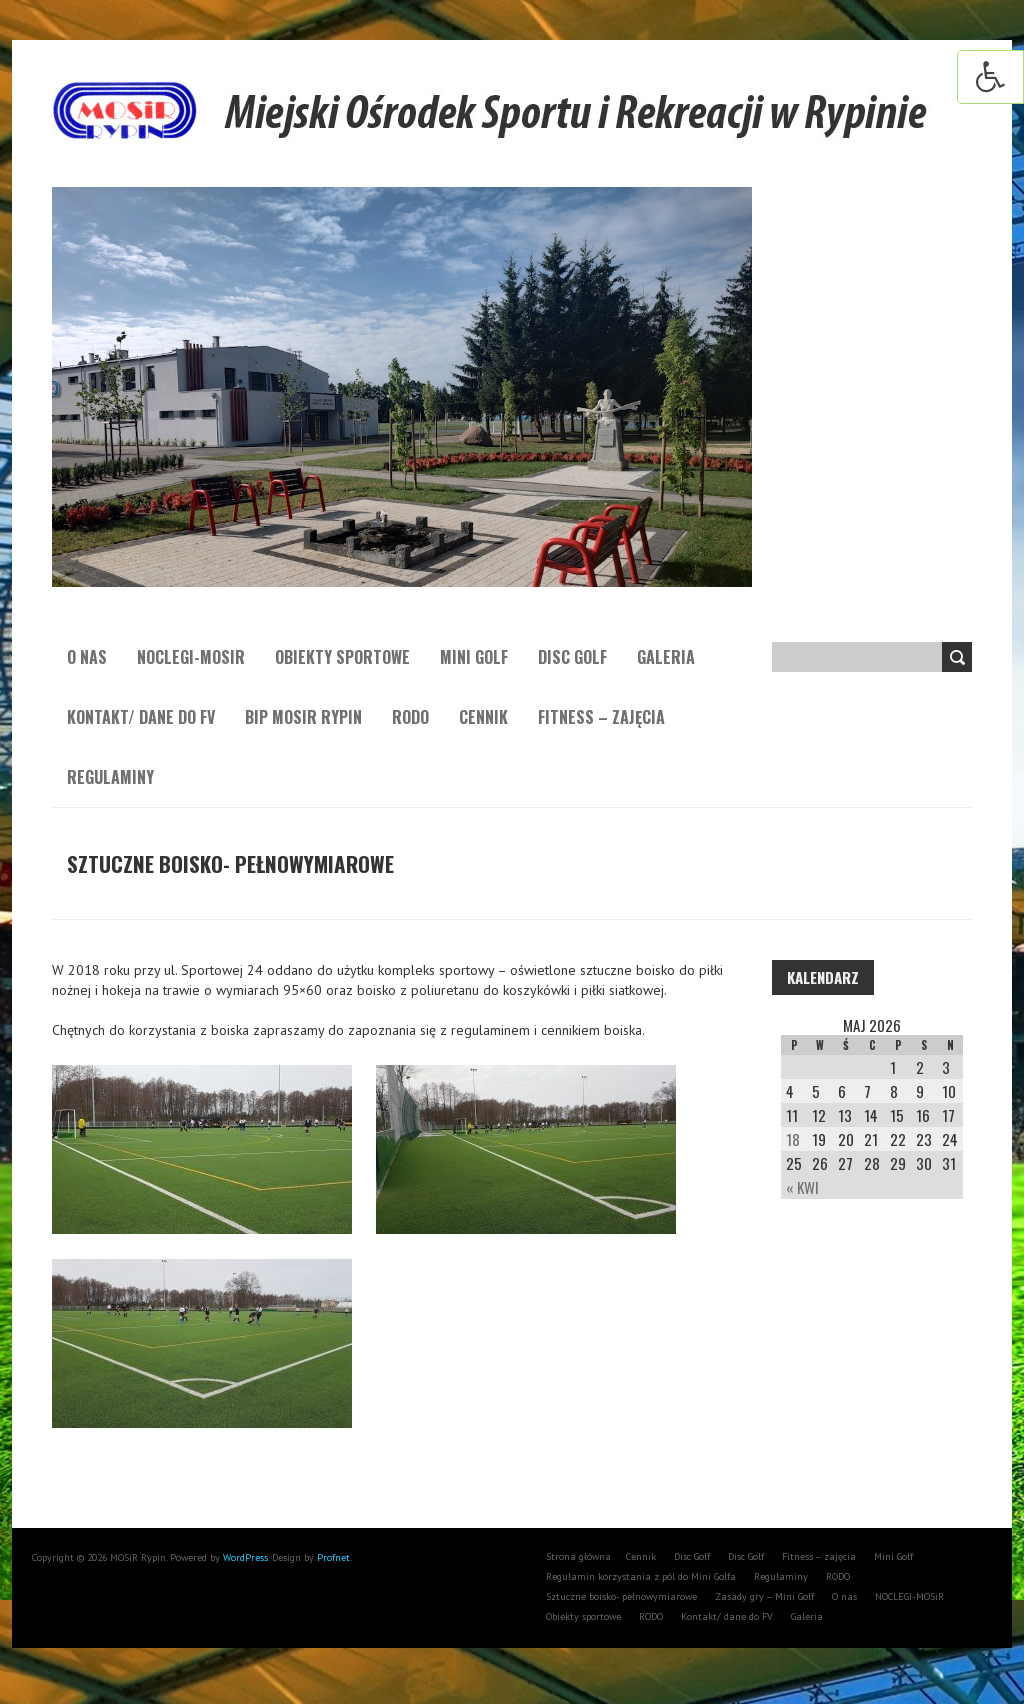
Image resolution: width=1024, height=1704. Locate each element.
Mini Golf (474, 657)
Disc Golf (572, 657)
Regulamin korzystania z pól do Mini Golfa (641, 1576)
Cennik (483, 717)
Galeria (666, 657)
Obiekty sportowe (342, 657)
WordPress (244, 1557)
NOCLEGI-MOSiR (191, 657)
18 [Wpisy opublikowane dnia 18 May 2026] (793, 1139)
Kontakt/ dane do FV (141, 717)
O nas (87, 657)
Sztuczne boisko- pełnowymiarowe (621, 1596)
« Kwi (802, 1187)
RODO (410, 717)
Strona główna (578, 1556)
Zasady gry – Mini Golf (764, 1596)
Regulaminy (110, 777)
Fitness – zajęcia (601, 717)
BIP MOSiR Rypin (303, 717)
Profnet (333, 1557)
